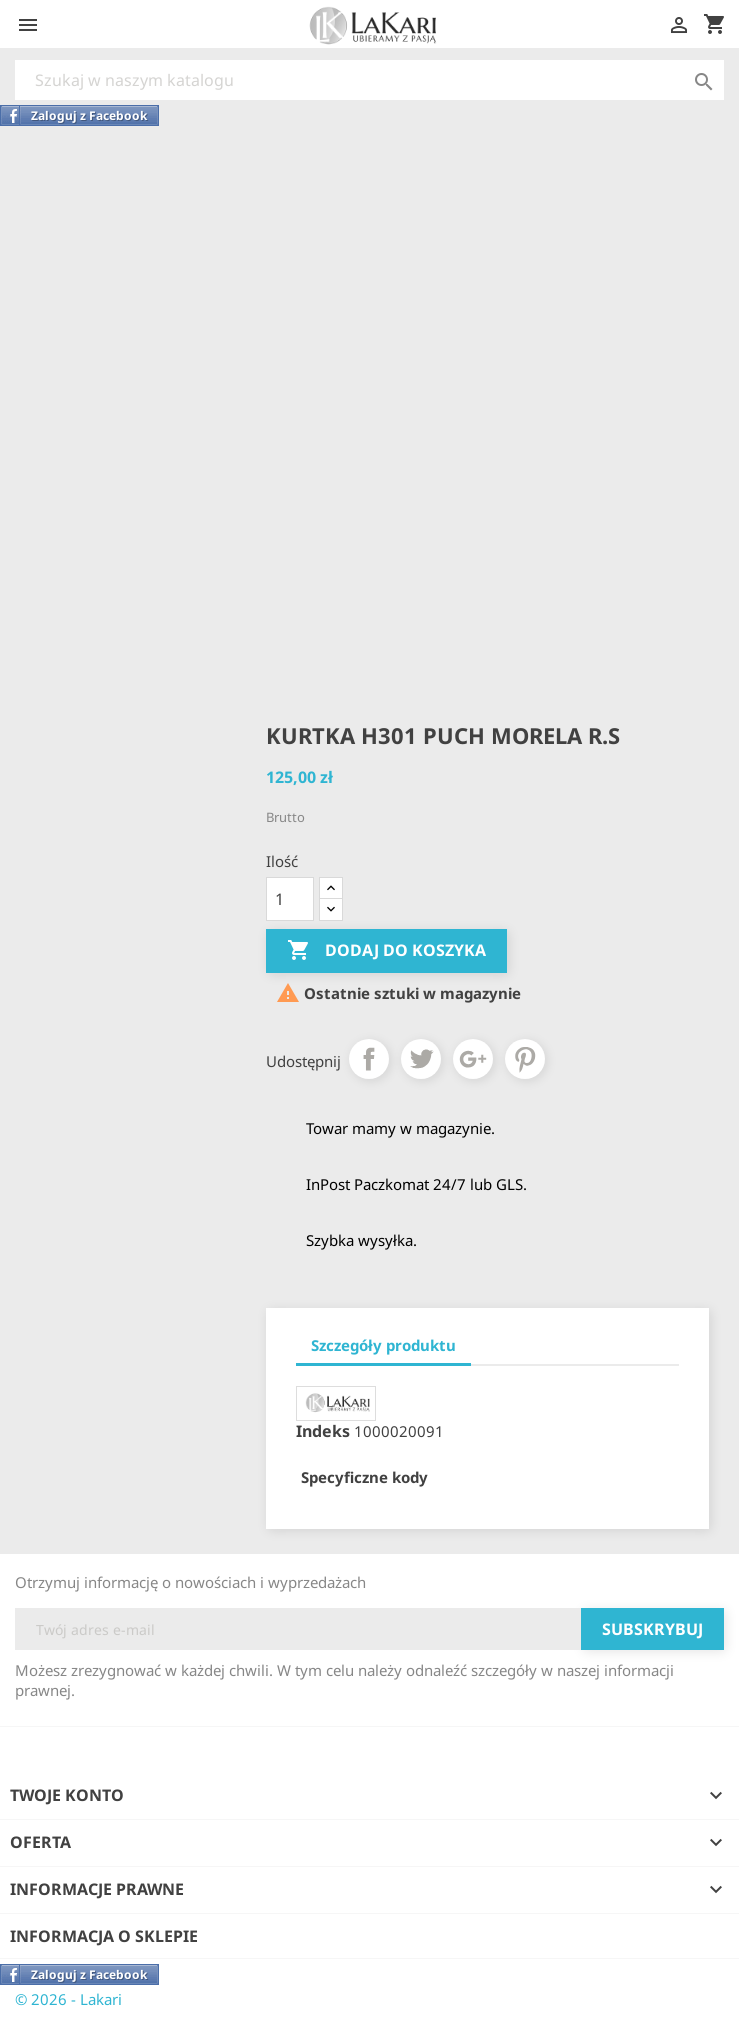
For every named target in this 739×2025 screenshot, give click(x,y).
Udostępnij (369, 1059)
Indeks (323, 1431)
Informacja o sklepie (104, 1936)
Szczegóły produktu (383, 1345)
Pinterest (525, 1059)
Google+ (473, 1059)
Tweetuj (421, 1059)
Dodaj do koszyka (386, 951)
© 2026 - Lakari (68, 1999)
